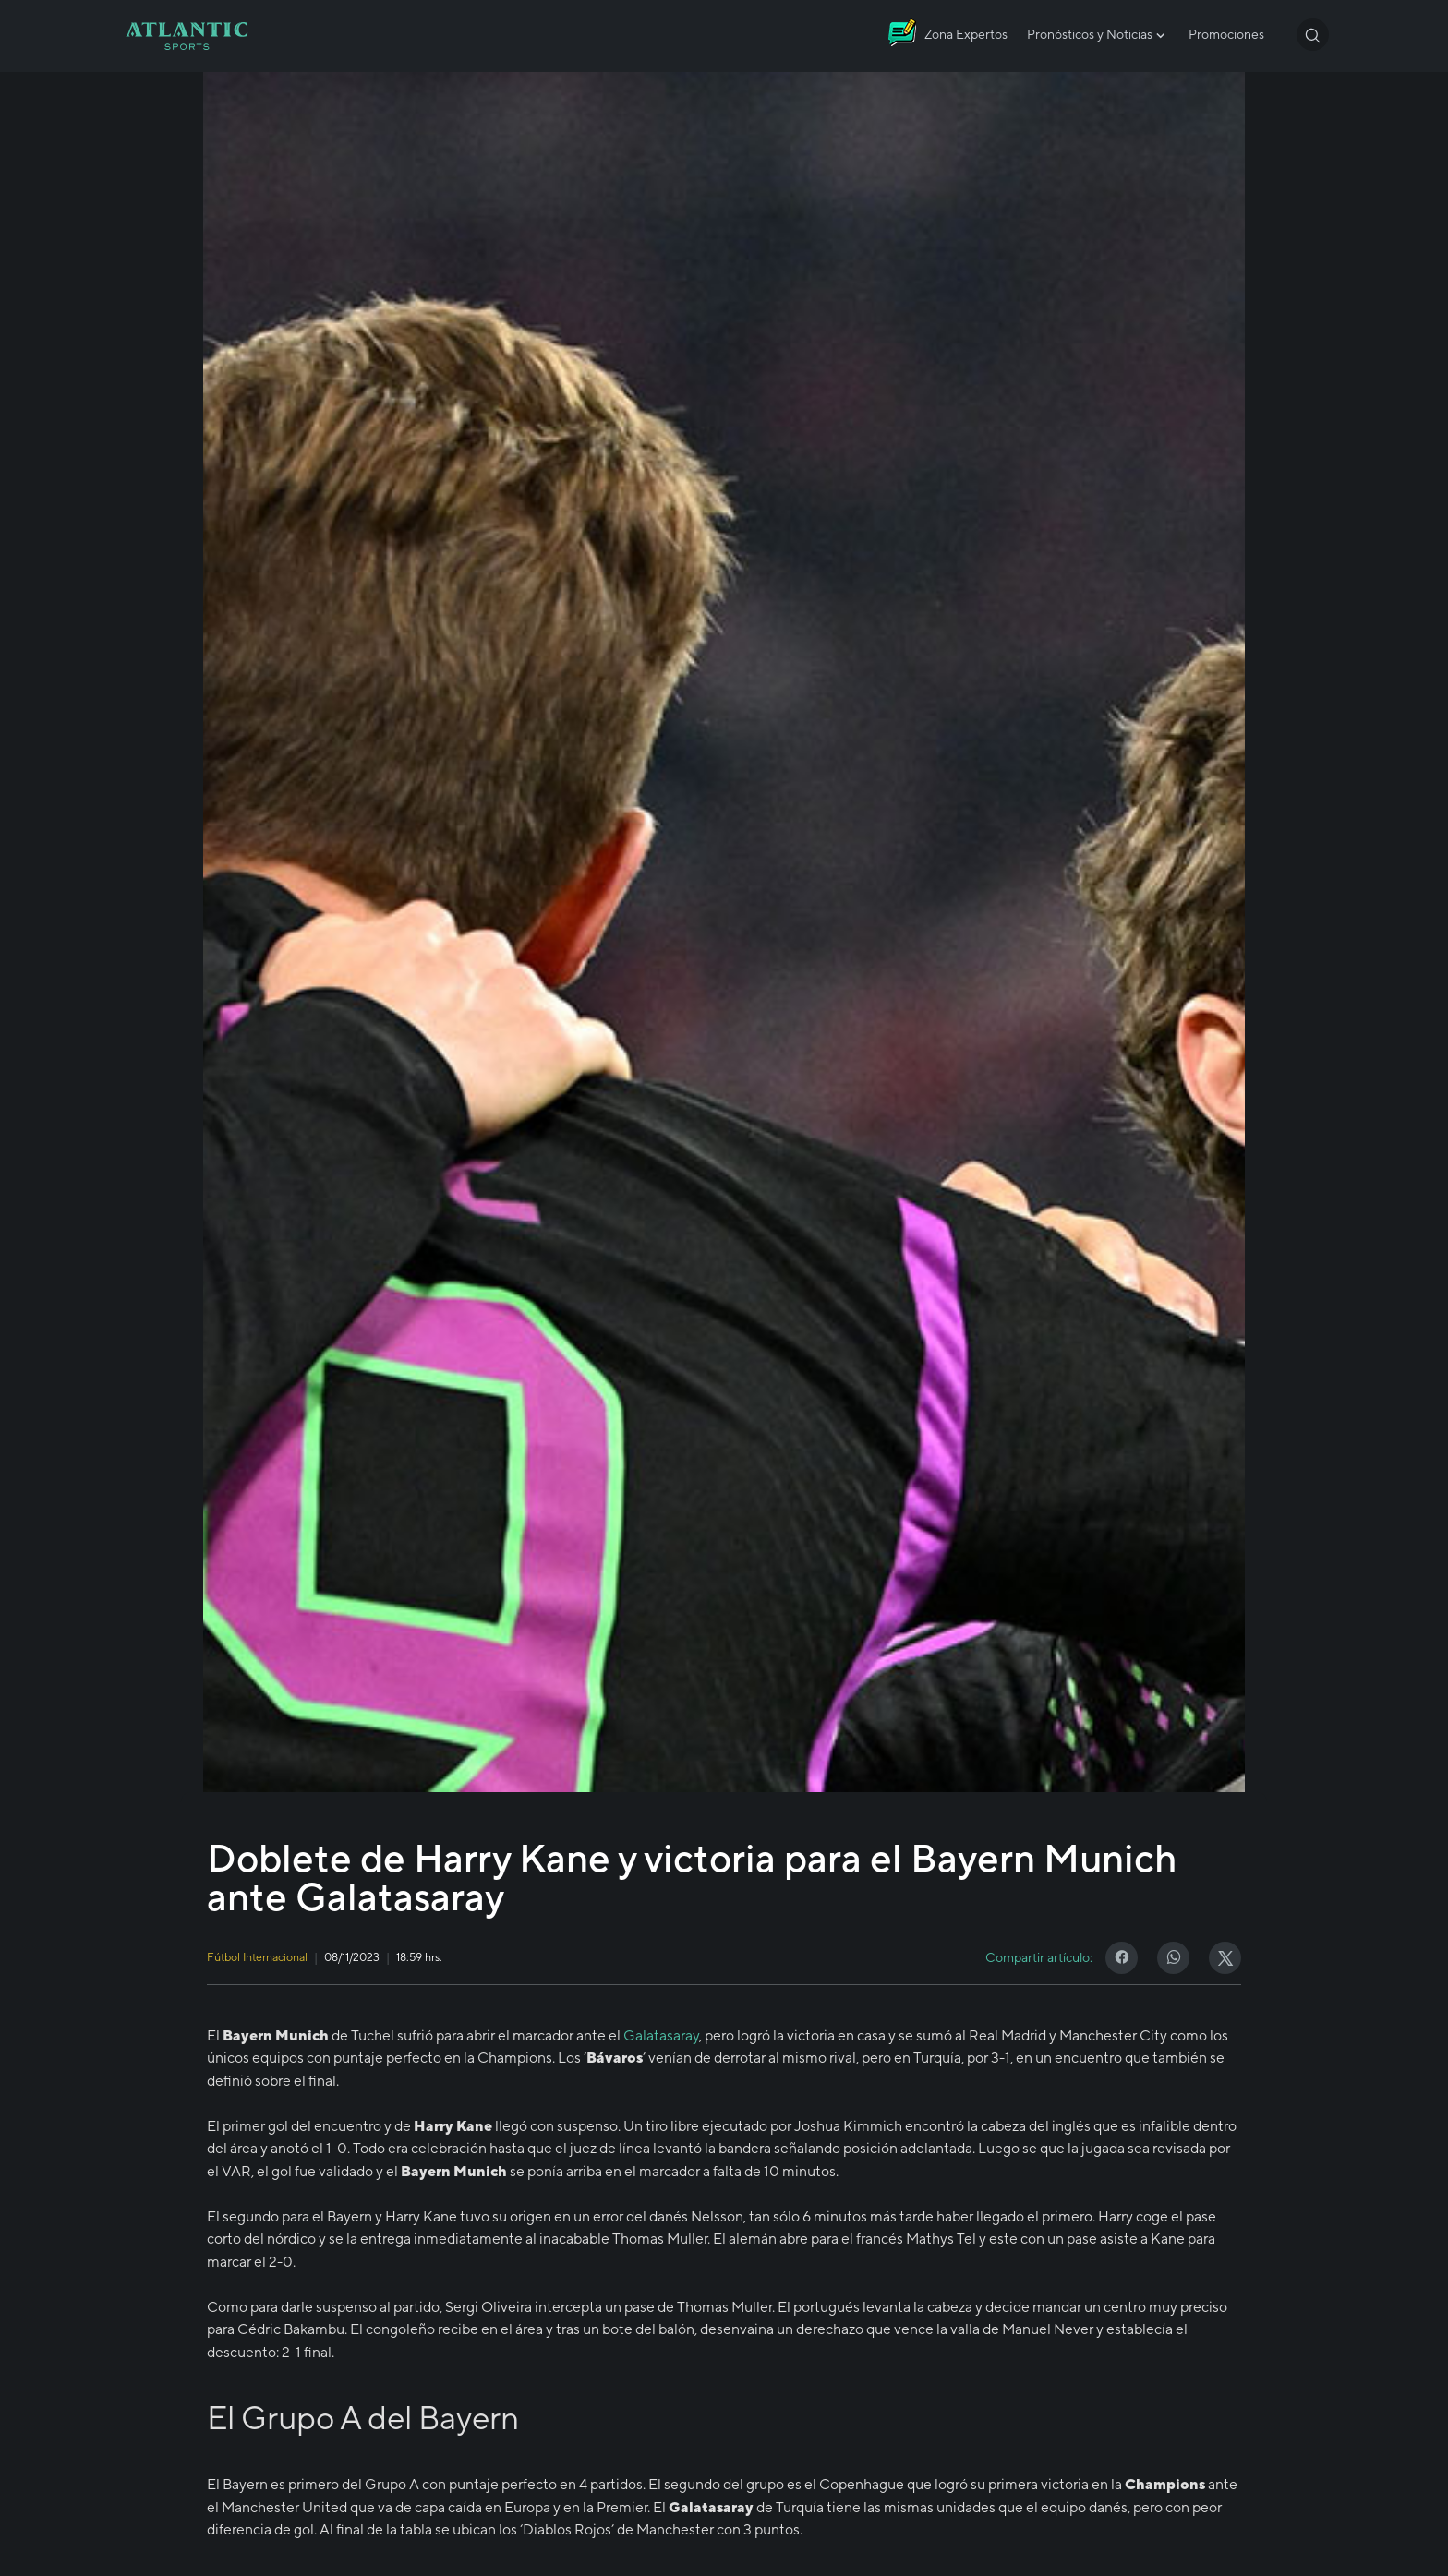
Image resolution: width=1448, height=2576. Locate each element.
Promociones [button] (1226, 34)
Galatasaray (661, 2035)
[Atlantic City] (947, 36)
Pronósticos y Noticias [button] (1098, 35)
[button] (1313, 34)
